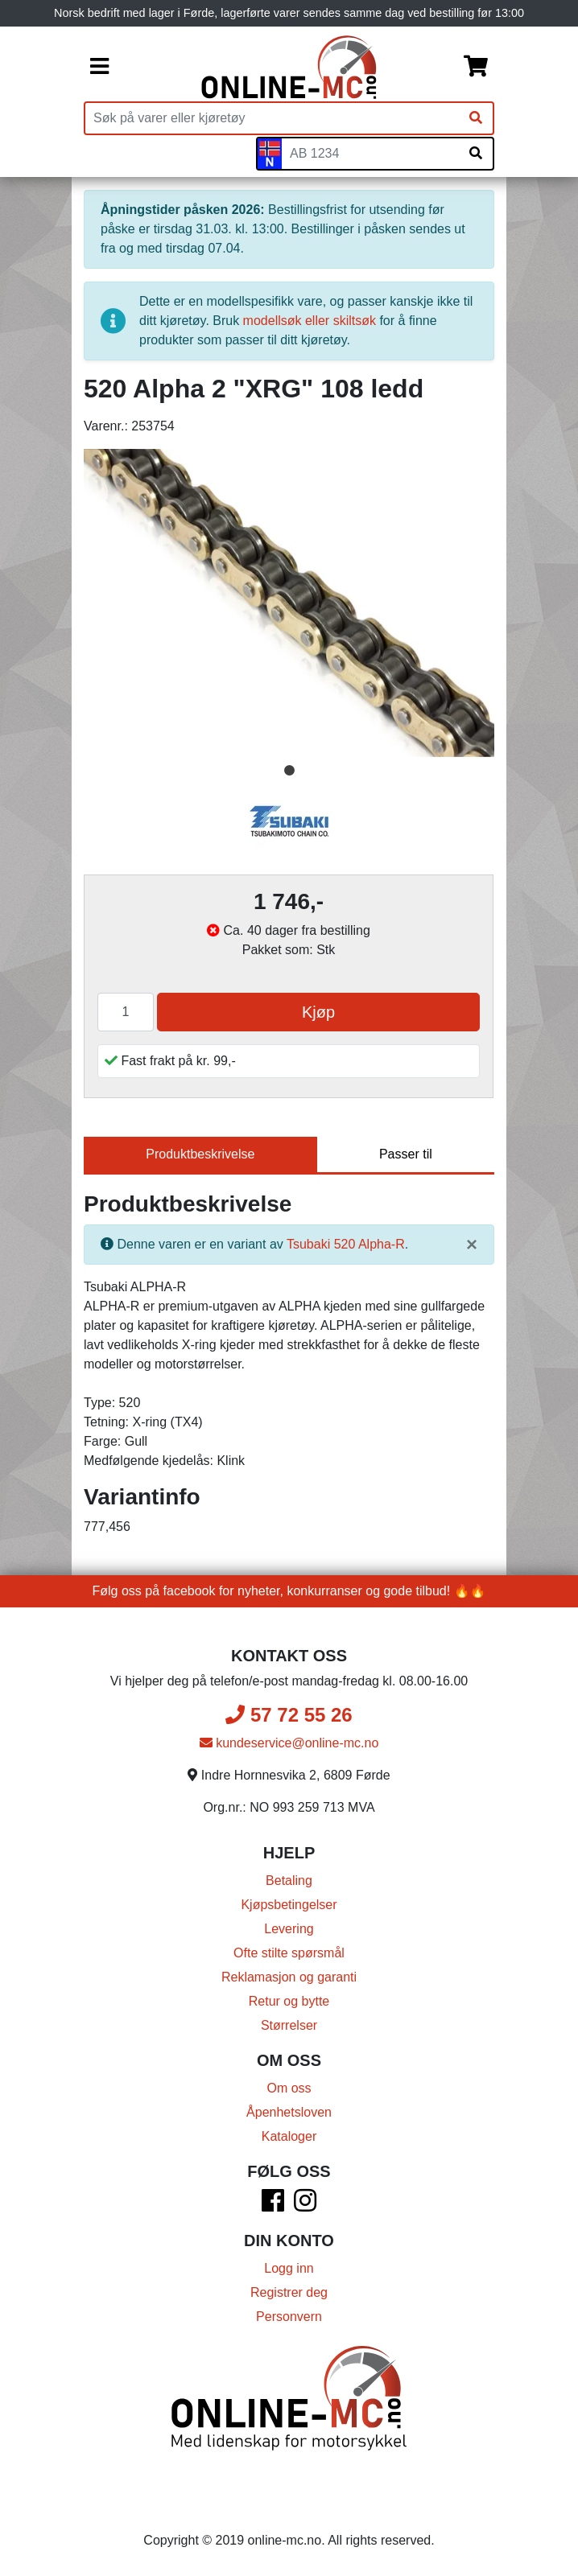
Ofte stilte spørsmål (289, 1953)
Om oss (288, 2088)
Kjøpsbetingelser (288, 1904)
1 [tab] (289, 771)
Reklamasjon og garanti (289, 1977)
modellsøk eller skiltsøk (309, 320)
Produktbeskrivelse (200, 1154)
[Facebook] (273, 2205)
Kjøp (318, 1012)
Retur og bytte (289, 2001)
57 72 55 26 (288, 1715)
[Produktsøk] (272, 118)
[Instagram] (305, 2205)
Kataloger (289, 2136)
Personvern (289, 2316)
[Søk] (476, 118)
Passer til (405, 1154)
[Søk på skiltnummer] (476, 153)
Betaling (289, 1880)
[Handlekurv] (475, 67)
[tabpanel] (289, 603)
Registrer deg (289, 2292)
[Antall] (125, 1012)
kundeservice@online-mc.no (289, 1743)
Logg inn (288, 2268)
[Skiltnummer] (370, 153)
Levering (288, 1929)
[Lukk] (471, 1244)
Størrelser (289, 2025)
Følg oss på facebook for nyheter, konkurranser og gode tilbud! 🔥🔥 (289, 1591)
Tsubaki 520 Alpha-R (346, 1244)
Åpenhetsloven (289, 2112)
